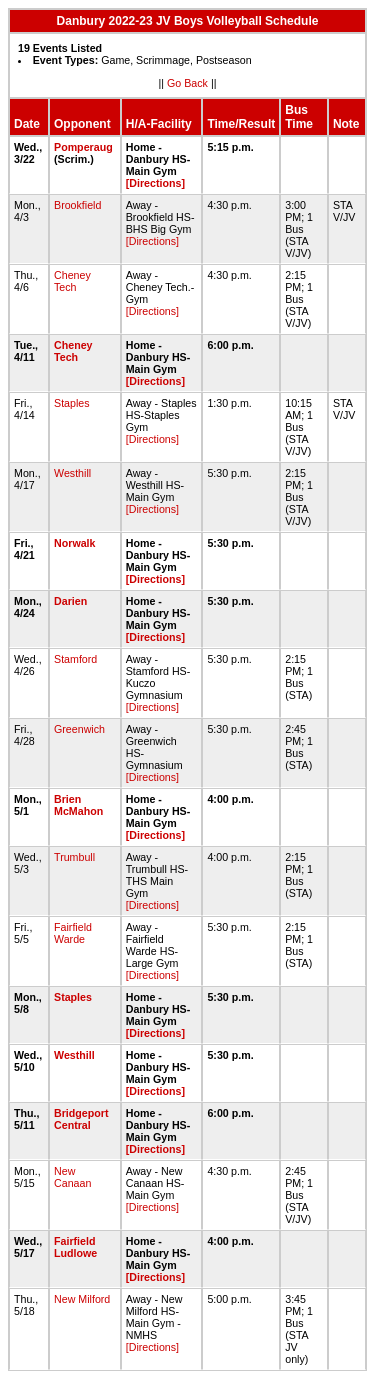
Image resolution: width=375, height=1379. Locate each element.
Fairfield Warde (73, 933)
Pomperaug (83, 147)
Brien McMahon (78, 805)
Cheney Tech (72, 281)
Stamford (75, 659)
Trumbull (74, 857)
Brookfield (77, 205)
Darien (70, 601)
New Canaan (72, 1177)
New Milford (82, 1299)
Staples (72, 403)
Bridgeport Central (81, 1119)
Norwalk (74, 543)
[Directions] (155, 183)
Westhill (72, 473)
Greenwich (79, 729)
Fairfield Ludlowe (75, 1247)
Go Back (187, 83)
